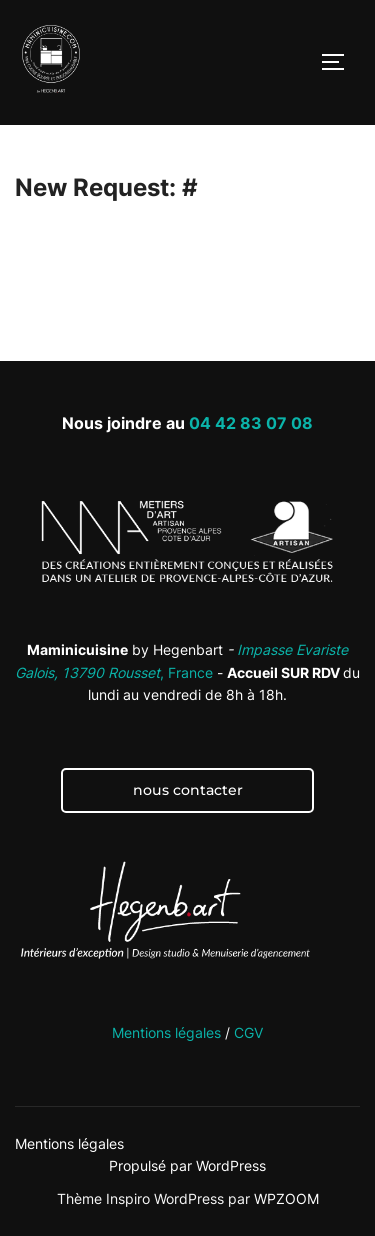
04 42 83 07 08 (251, 423)
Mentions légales (166, 1032)
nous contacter (188, 790)
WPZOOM (286, 1198)
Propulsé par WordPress (187, 1165)
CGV (248, 1032)
